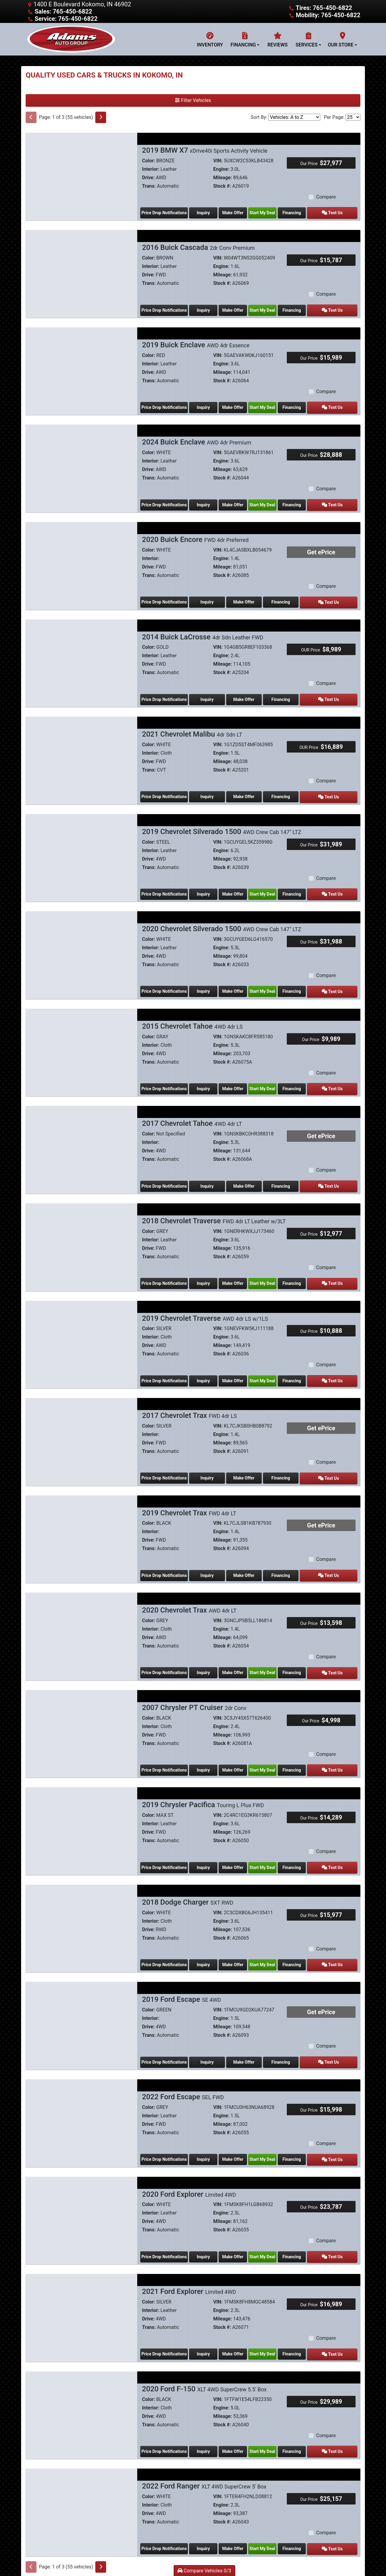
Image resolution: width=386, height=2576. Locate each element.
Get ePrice (321, 548)
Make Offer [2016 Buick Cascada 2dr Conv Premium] (239, 308)
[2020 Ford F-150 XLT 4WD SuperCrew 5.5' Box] (81, 2393)
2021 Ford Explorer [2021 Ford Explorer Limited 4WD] (189, 2273)
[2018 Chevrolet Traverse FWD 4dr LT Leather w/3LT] (81, 1236)
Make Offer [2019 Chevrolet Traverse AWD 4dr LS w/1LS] (239, 1370)
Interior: (150, 169)
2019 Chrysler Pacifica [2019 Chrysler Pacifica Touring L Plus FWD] (203, 1790)
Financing (307, 212)
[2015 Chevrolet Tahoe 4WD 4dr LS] (81, 1043)
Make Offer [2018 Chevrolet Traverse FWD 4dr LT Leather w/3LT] (239, 1273)
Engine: (221, 169)
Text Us (341, 212)
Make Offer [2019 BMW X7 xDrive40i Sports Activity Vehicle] (239, 212)
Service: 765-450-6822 (66, 18)
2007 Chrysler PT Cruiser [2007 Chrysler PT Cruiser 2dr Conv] (194, 1694)
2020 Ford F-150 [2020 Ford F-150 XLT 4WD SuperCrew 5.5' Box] (204, 2369)
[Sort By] (294, 117)
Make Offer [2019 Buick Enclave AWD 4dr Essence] (239, 405)
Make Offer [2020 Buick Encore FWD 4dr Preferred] (252, 598)
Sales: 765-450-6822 (63, 11)
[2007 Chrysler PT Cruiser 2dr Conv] (81, 1718)
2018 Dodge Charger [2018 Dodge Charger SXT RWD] (187, 1887)
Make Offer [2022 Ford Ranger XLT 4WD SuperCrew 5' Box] (239, 2528)
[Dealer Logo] (71, 39)
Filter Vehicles (193, 100)
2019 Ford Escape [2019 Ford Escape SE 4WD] (181, 1983)
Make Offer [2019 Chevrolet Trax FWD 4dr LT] (252, 1563)
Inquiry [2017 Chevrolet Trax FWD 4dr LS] (210, 1466)
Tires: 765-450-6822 (324, 7)
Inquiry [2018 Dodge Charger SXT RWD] (205, 1949)
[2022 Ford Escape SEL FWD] (81, 2104)
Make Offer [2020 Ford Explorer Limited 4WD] (239, 2238)
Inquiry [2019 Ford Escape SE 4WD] (210, 2045)
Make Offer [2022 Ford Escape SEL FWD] (239, 2142)
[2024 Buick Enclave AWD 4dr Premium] (81, 463)
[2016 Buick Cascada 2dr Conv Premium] (81, 271)
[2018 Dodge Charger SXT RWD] (81, 1911)
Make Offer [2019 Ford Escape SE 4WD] (252, 2045)
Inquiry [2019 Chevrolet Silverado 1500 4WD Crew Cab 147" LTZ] (205, 887)
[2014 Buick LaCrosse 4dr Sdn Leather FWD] (81, 657)
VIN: (218, 161)
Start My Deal (273, 212)
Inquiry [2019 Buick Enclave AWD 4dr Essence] (205, 405)
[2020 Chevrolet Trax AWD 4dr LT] (81, 1622)
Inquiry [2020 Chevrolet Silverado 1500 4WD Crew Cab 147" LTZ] (205, 984)
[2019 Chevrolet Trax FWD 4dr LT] (81, 1525)
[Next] (100, 117)
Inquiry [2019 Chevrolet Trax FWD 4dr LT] (210, 1563)
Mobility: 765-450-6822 (328, 15)
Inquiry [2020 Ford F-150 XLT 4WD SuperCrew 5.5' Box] (205, 2431)
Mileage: (222, 177)
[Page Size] (353, 117)
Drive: (148, 177)
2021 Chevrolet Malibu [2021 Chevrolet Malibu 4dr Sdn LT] (192, 729)
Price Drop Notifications (164, 212)
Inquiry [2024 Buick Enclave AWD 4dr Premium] (205, 501)
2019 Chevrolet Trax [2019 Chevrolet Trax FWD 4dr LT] (189, 1501)
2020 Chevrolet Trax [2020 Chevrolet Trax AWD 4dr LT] (189, 1598)
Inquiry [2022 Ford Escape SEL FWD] (205, 2142)
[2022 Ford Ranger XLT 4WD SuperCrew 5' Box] (81, 2490)
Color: (148, 161)
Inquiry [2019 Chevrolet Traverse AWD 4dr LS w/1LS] (205, 1370)
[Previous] (31, 117)
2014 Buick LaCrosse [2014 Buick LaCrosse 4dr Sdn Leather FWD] (202, 633)
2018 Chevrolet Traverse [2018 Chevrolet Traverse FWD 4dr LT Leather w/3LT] (214, 1212)
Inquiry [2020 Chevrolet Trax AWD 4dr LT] (205, 1659)
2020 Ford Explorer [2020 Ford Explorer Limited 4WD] (189, 2177)
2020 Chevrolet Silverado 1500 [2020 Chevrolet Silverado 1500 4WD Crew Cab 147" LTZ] (221, 922)
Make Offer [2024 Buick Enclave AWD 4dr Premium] (239, 501)
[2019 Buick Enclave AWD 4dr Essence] (81, 367)
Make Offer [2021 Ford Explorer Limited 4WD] (239, 2335)
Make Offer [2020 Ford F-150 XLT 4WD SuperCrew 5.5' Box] (239, 2431)
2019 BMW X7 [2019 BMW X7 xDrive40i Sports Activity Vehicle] (204, 150)
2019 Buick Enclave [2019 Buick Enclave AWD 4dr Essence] (196, 343)
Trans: (149, 186)
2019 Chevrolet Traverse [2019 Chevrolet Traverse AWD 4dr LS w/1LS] (205, 1308)
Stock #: (222, 186)
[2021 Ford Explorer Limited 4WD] (81, 2297)
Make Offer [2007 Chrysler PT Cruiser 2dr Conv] (239, 1756)
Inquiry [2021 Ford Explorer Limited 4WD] (205, 2335)
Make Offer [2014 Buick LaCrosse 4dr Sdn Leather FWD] (252, 695)
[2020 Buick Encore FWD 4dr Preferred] (81, 560)
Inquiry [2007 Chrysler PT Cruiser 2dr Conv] (205, 1756)
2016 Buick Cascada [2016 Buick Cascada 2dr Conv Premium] (198, 247)
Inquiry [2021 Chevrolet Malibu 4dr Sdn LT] (210, 791)
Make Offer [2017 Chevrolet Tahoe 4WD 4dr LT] (252, 1177)
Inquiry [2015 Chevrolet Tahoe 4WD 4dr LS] (205, 1080)
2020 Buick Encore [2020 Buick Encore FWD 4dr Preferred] (195, 536)
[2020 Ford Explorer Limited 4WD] (81, 2201)
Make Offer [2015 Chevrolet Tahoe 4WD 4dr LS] (239, 1080)
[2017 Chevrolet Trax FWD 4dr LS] (81, 1428)
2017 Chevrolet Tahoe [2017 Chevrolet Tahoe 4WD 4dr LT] (192, 1115)
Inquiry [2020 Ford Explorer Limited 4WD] (205, 2238)
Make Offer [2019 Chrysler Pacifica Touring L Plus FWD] (239, 1852)
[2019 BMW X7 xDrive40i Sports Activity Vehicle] (81, 174)
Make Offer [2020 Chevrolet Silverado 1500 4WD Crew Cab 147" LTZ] (239, 984)
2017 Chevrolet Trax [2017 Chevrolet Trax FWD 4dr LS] (189, 1404)
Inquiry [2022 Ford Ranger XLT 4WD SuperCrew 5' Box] (205, 2528)
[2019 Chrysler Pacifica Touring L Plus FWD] (81, 1814)
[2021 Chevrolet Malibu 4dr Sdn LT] (81, 753)
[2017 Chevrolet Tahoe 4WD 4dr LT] (81, 1139)
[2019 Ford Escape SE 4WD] (81, 2008)
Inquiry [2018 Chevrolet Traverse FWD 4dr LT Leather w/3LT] (205, 1273)
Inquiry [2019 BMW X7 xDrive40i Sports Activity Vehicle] (205, 212)
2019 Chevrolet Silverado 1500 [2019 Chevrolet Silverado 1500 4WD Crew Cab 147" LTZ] (221, 825)
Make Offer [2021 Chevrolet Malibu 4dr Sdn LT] (252, 791)
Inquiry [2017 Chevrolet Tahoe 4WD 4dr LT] (210, 1177)
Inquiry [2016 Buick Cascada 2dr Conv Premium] (205, 308)
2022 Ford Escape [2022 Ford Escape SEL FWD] (183, 2080)
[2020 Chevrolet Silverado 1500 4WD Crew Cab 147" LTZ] (81, 946)
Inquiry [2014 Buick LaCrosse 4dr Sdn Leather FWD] (210, 695)
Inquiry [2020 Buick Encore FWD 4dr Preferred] (210, 598)
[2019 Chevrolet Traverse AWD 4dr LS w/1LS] (81, 1332)
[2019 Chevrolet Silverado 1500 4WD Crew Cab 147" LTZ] (81, 849)
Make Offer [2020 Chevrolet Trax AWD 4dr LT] (239, 1659)
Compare (326, 197)
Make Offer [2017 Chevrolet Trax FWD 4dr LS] (252, 1466)
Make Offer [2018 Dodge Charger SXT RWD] (239, 1949)
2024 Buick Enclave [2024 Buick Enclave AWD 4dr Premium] (196, 439)
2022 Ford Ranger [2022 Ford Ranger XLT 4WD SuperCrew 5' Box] (204, 2466)
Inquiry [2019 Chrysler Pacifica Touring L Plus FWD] (205, 1852)
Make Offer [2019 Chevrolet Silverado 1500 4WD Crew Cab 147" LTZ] (239, 887)
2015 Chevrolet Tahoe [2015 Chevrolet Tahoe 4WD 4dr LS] (192, 1018)
